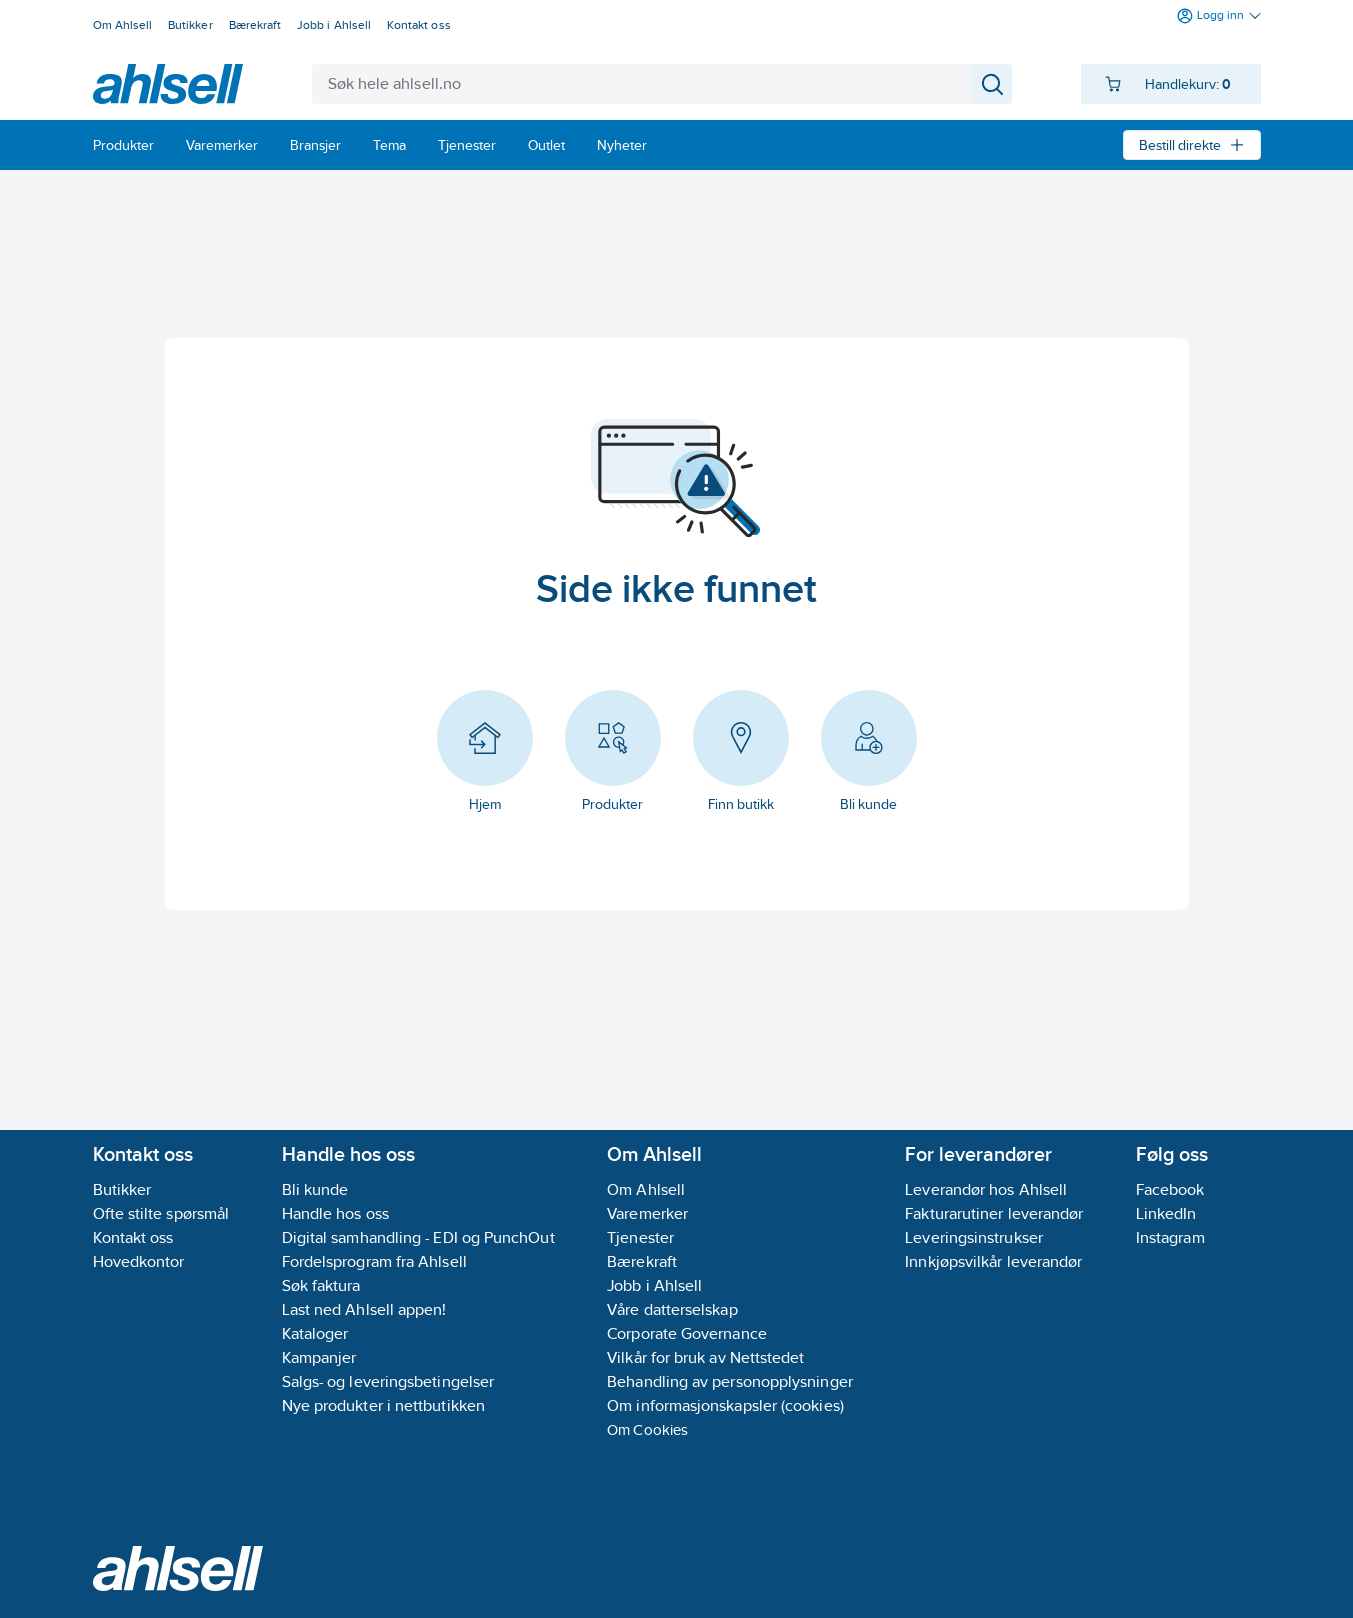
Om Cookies (647, 1429)
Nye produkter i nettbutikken (383, 1405)
